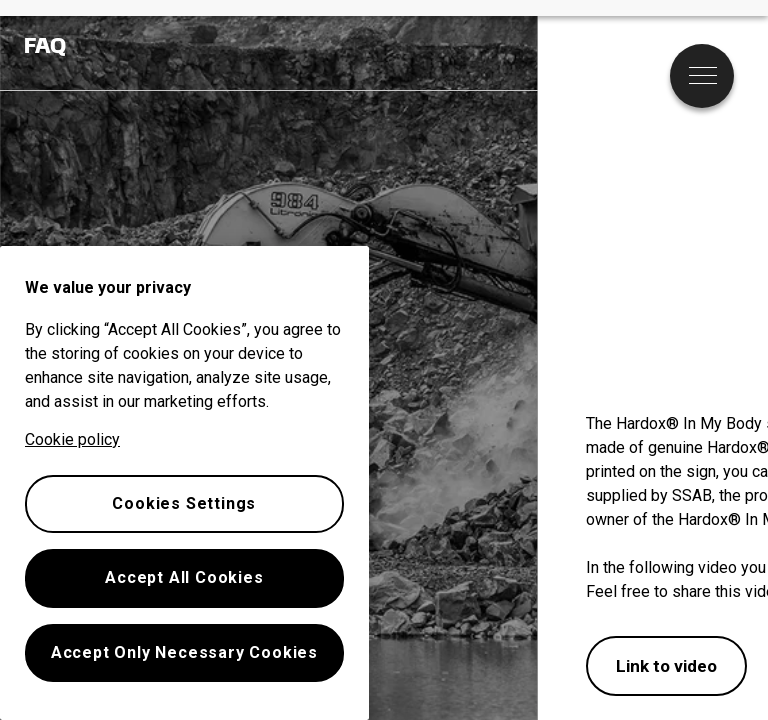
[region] (184, 483)
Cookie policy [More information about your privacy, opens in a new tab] (72, 439)
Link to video (666, 666)
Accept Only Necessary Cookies (184, 652)
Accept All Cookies (184, 577)
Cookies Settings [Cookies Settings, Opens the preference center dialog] (184, 503)
